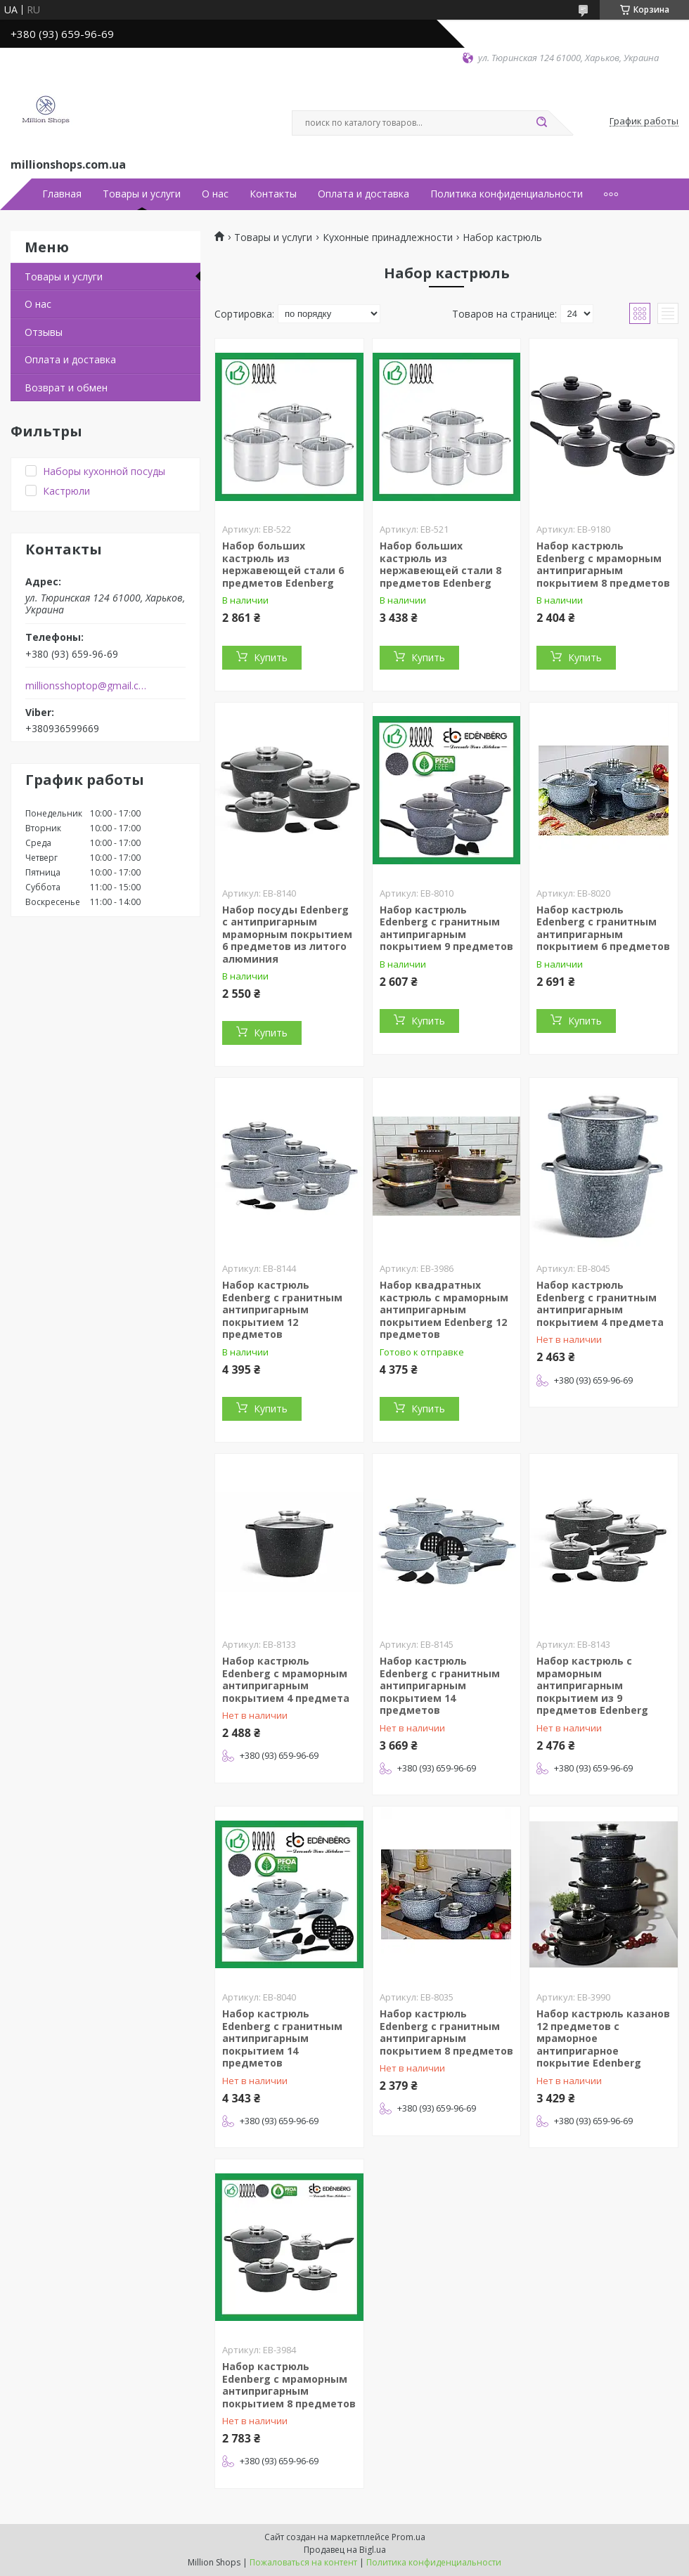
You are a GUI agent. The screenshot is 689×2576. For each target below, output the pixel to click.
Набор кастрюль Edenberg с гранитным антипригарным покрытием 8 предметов (446, 2032)
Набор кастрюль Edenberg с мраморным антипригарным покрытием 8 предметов (603, 564)
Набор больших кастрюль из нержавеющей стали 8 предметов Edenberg (440, 564)
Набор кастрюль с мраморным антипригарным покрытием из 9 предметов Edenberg (592, 1685)
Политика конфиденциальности (506, 194)
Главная (62, 194)
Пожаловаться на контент (303, 2562)
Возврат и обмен (66, 387)
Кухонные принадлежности (388, 237)
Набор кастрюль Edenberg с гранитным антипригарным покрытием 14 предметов (440, 1685)
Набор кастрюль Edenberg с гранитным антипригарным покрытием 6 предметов (603, 928)
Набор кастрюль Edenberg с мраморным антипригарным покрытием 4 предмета (285, 1679)
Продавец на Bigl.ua (345, 2550)
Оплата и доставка (363, 194)
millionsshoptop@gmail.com (86, 685)
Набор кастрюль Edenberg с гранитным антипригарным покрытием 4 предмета (600, 1303)
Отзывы (44, 332)
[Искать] (541, 123)
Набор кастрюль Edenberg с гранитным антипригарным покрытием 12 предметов (282, 1309)
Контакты (273, 194)
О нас (215, 194)
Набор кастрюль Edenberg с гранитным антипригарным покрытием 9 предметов (446, 928)
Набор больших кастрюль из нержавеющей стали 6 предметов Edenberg (283, 564)
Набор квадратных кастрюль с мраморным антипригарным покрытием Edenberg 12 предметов (444, 1309)
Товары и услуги (142, 194)
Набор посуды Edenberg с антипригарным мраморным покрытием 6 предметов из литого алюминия (287, 934)
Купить (271, 657)
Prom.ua (408, 2537)
